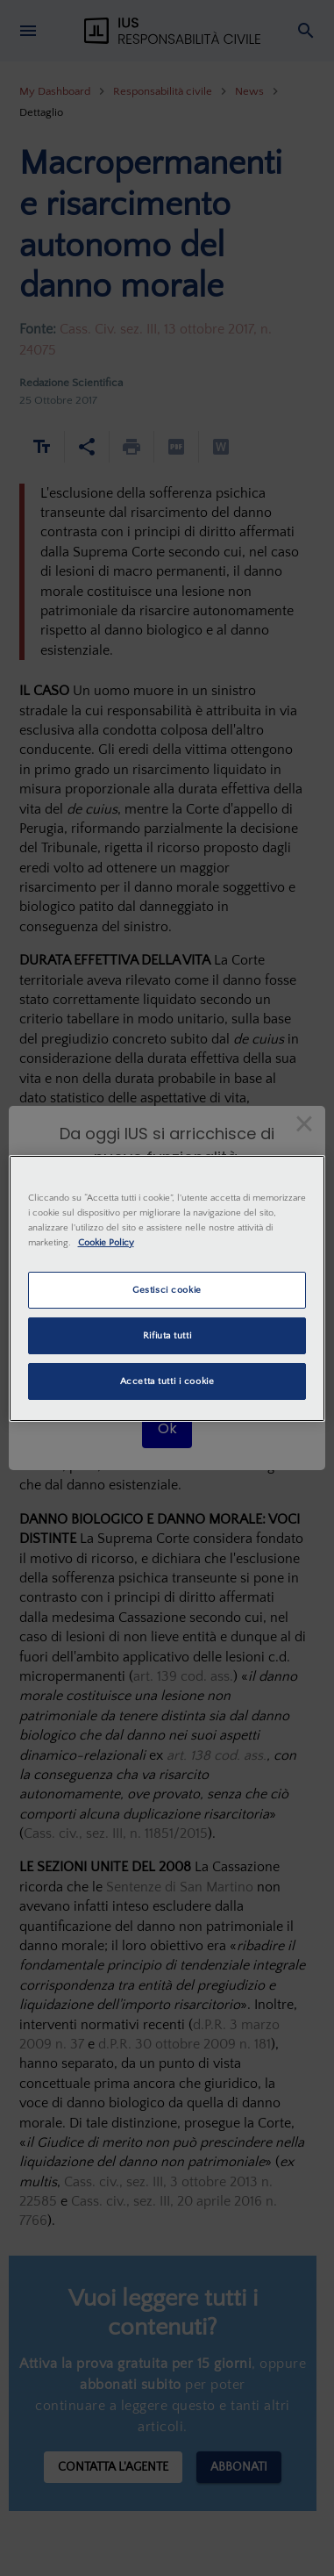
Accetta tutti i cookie (167, 1381)
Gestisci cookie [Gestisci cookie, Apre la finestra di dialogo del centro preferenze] (167, 1289)
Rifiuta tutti (167, 1335)
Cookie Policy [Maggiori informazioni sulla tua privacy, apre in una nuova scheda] (106, 1242)
